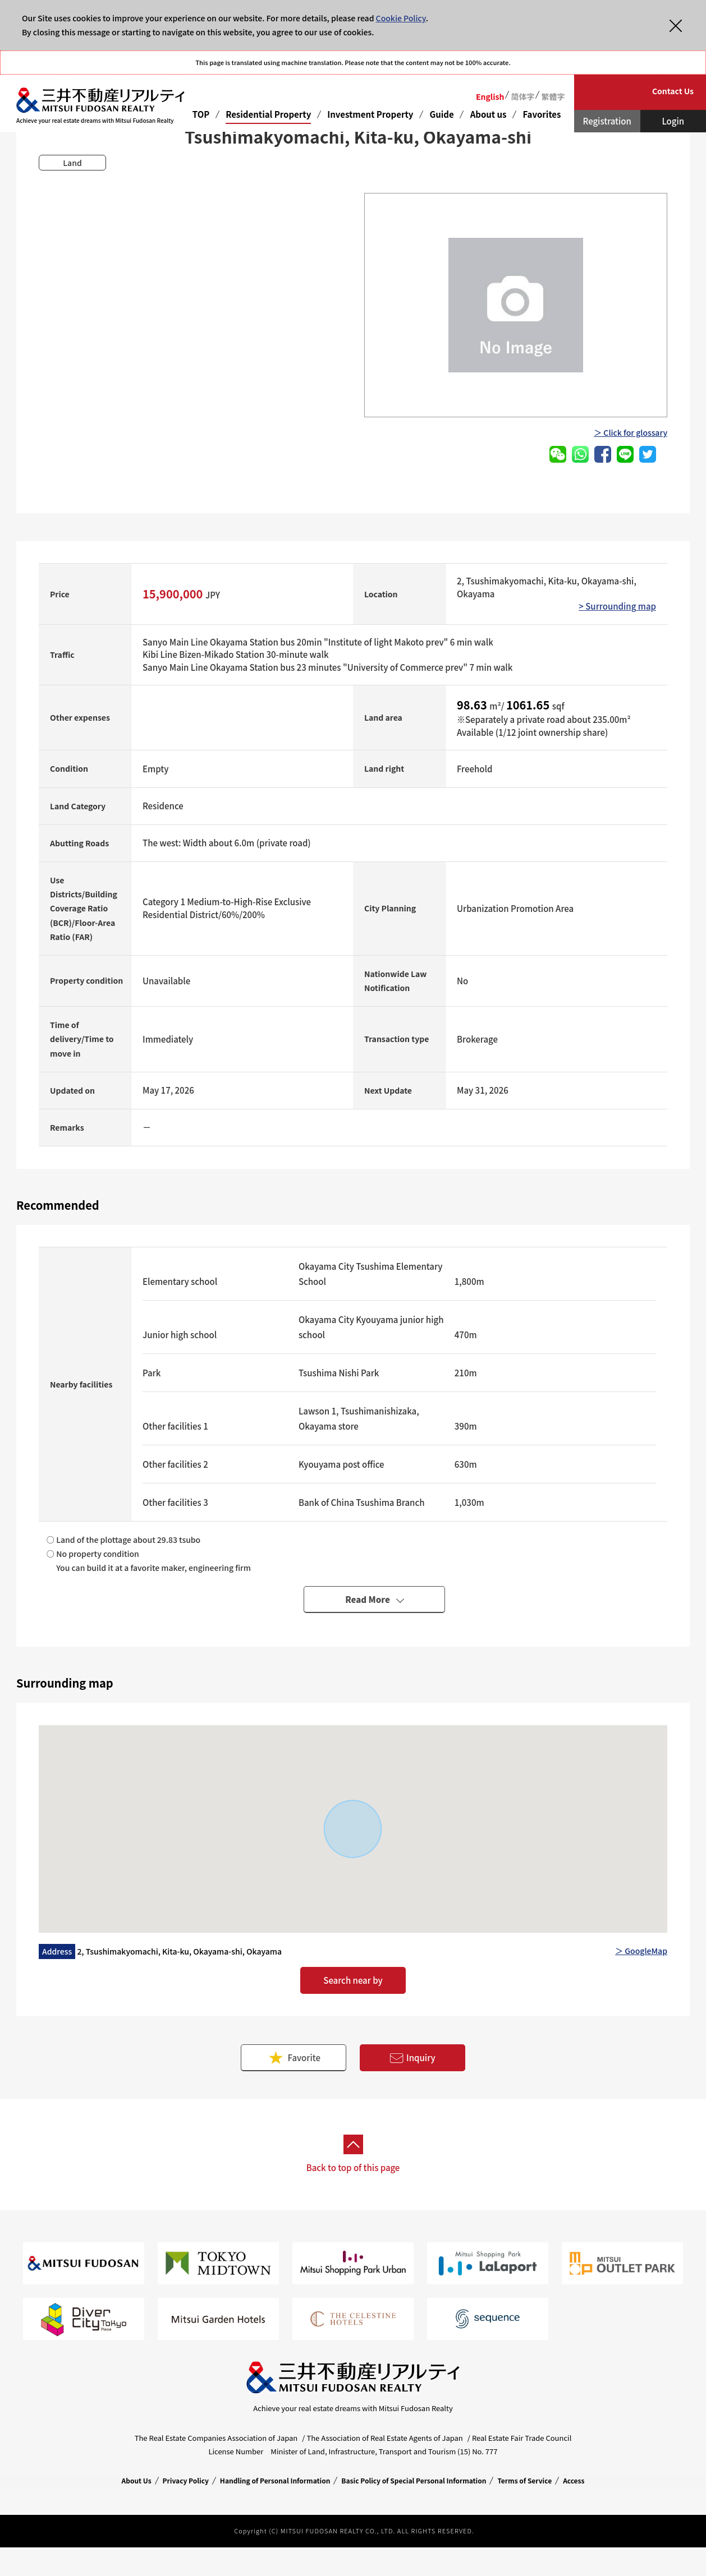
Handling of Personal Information (275, 2480)
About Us (137, 2480)
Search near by (352, 1980)
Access (573, 2480)
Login (673, 121)
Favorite (293, 2057)
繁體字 (553, 96)
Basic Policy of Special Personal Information (413, 2480)
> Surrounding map (617, 606)
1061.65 (529, 705)
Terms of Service (524, 2480)
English (490, 96)
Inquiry (412, 2058)
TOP (200, 114)
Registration (607, 121)
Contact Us (673, 90)
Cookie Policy (401, 18)
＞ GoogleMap (641, 1950)
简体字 (522, 96)
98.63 (473, 705)
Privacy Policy (186, 2480)
